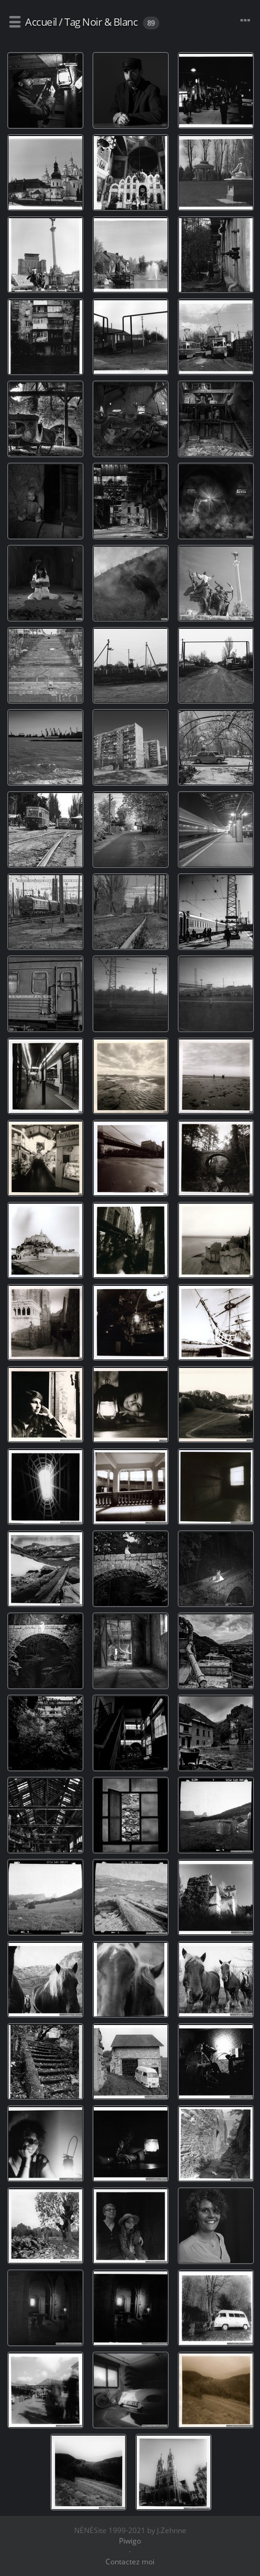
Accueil (41, 22)
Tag (72, 22)
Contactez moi (130, 2561)
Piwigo (130, 2541)
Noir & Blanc (109, 22)
